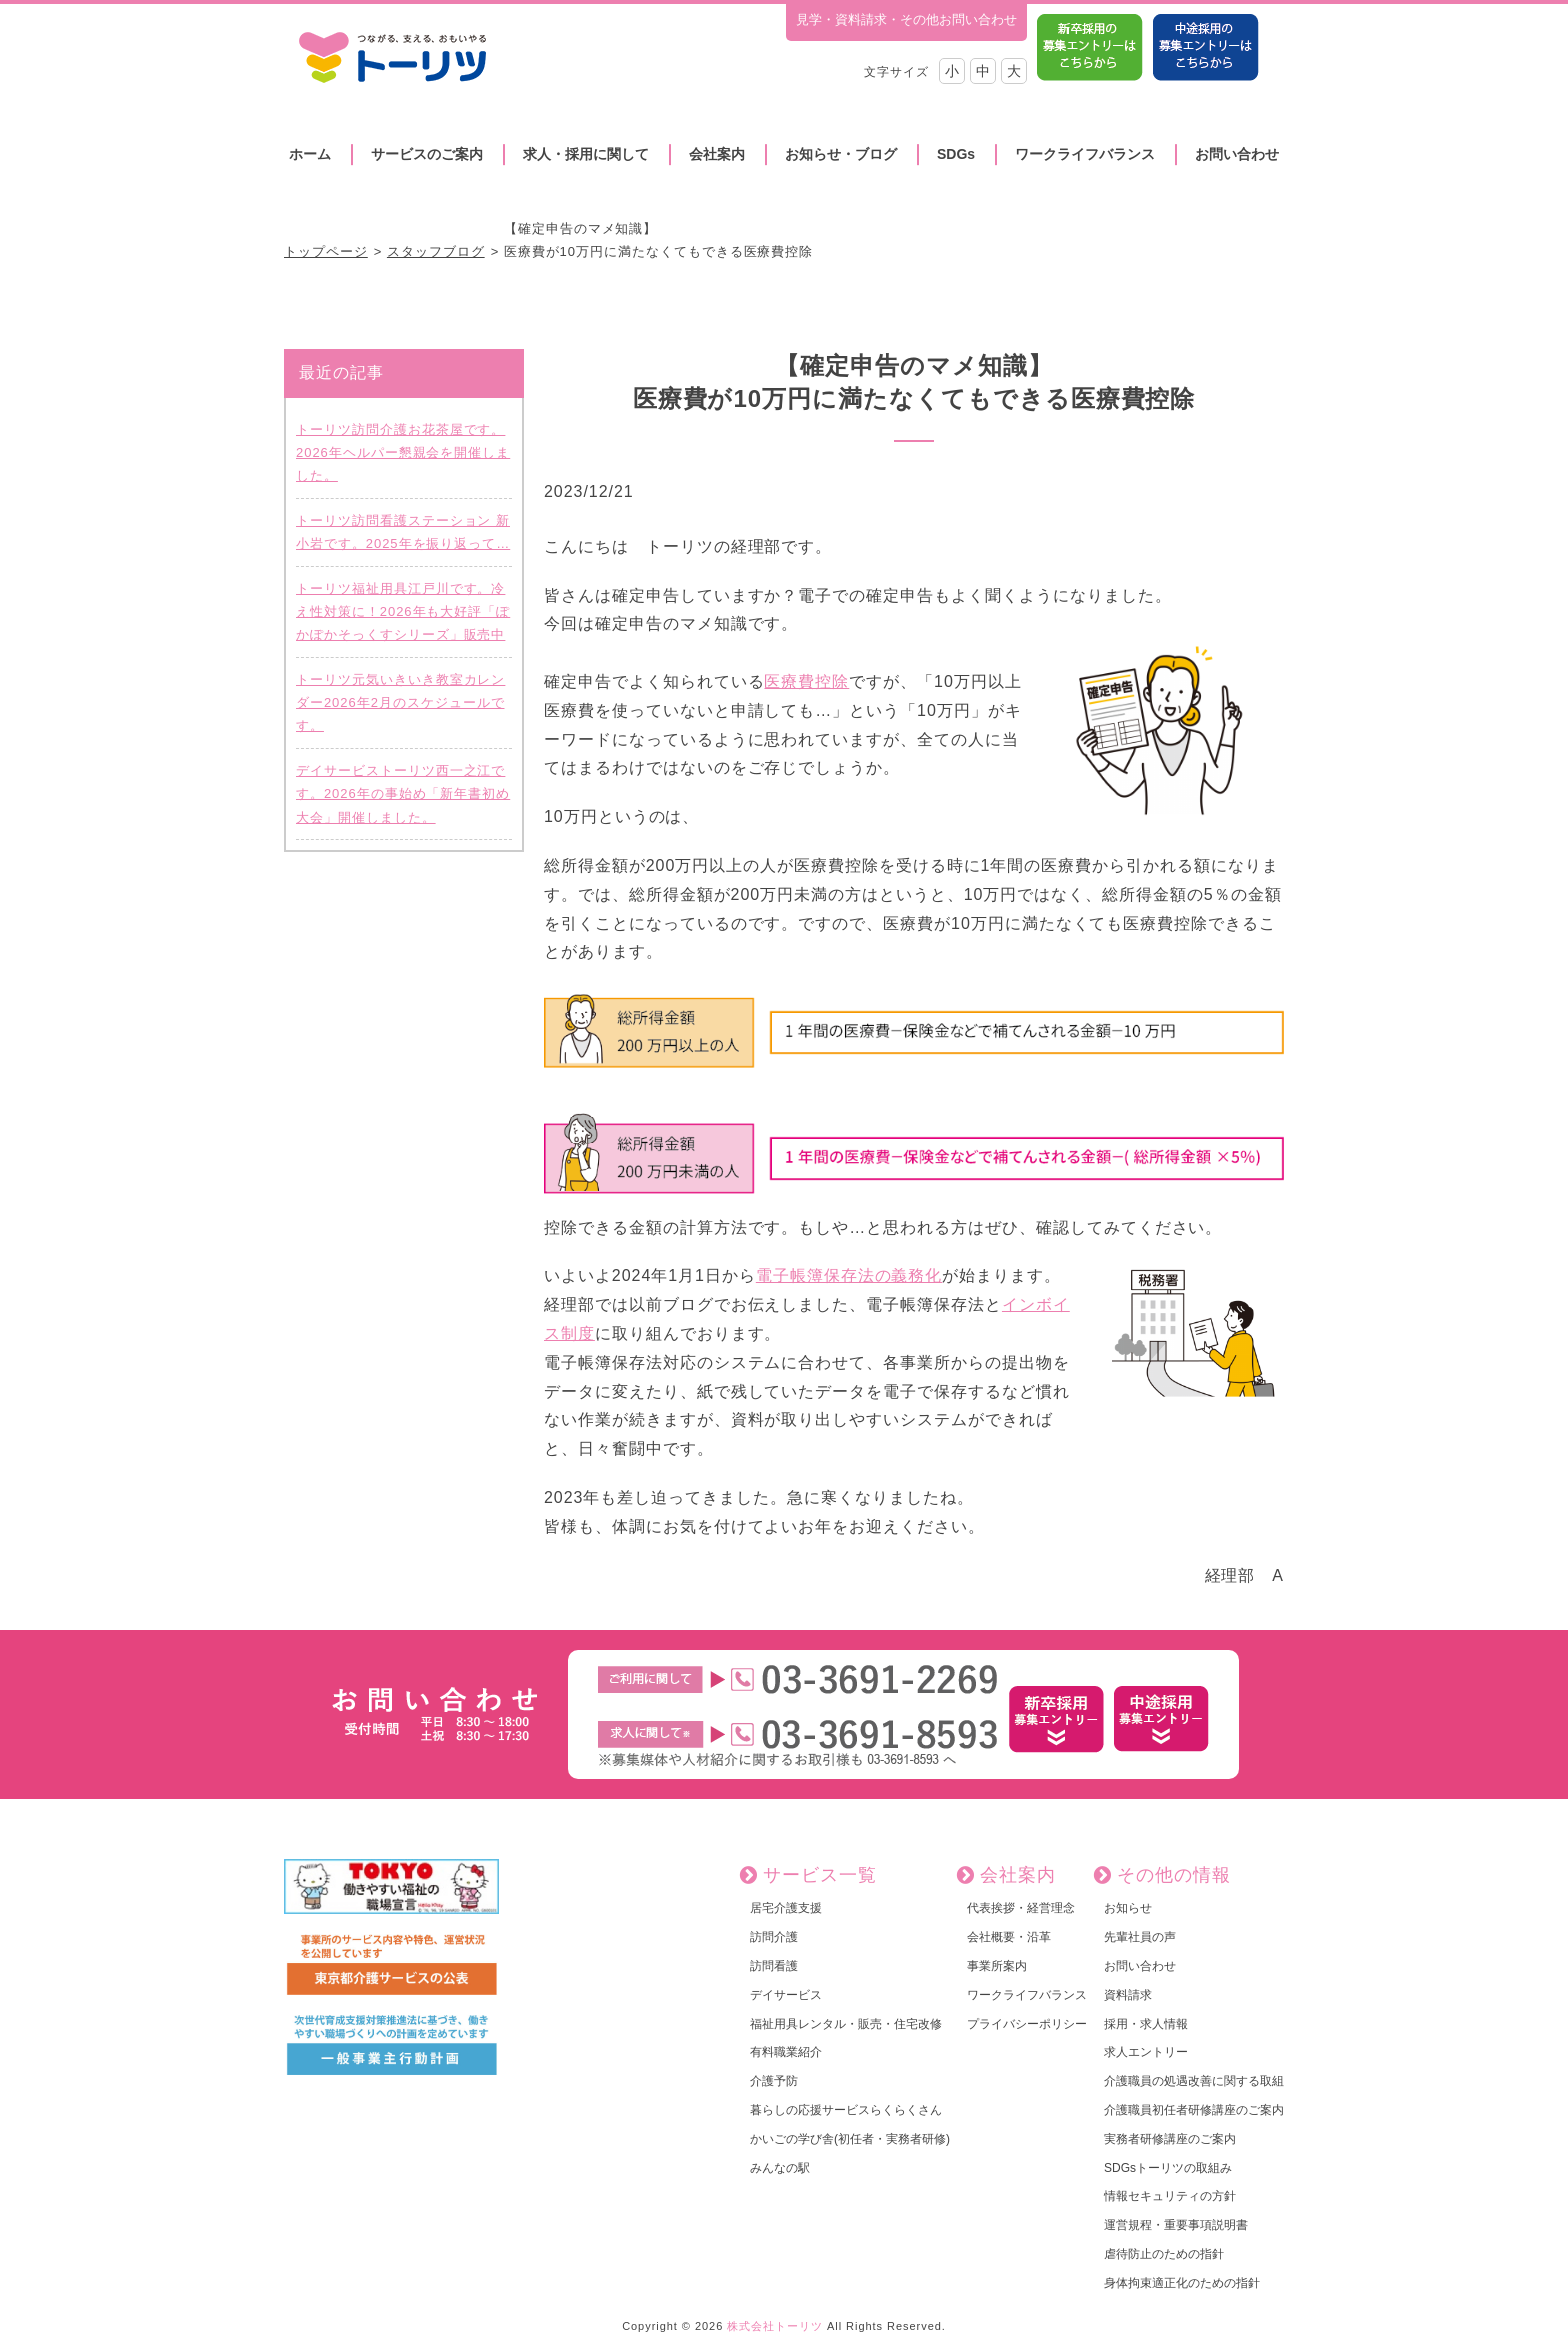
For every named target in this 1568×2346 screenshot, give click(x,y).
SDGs (956, 154)
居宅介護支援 (786, 1908)
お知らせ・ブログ (841, 154)
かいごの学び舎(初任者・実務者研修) (850, 2139)
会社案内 (717, 154)
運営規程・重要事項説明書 (1176, 2225)
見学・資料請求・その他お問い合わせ (906, 19)
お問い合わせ (1237, 154)
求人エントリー (1146, 2052)
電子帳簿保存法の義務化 (849, 1275)
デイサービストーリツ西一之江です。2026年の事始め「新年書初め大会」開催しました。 (403, 794)
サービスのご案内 (427, 154)
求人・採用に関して (586, 154)
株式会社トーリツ (775, 2326)
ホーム (310, 154)
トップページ (326, 251)
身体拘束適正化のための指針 (1182, 2283)
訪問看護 (774, 1966)
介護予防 (774, 2081)
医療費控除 (806, 681)
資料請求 (1128, 1995)
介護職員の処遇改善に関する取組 (1194, 2081)
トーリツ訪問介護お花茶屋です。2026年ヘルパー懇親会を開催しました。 (403, 453)
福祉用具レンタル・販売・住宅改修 (846, 2024)
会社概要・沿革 (1009, 1937)
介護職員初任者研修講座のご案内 (1194, 2110)
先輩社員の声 (1140, 1937)
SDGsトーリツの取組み (1168, 2168)
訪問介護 (774, 1937)
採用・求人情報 (1146, 2024)
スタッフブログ (436, 251)
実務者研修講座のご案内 (1170, 2139)
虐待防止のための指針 (1164, 2254)
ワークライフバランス (1085, 154)
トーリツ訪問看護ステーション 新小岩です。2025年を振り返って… (403, 532)
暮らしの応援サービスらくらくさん (846, 2110)
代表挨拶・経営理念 (1021, 1908)
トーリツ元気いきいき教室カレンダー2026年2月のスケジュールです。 (400, 703)
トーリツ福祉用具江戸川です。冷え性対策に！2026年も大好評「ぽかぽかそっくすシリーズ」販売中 (403, 612)
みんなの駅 (780, 2168)
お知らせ (1128, 1908)
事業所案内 (997, 1966)
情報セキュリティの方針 (1170, 2196)
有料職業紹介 (786, 2052)
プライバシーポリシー (1027, 2024)
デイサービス (786, 1995)
